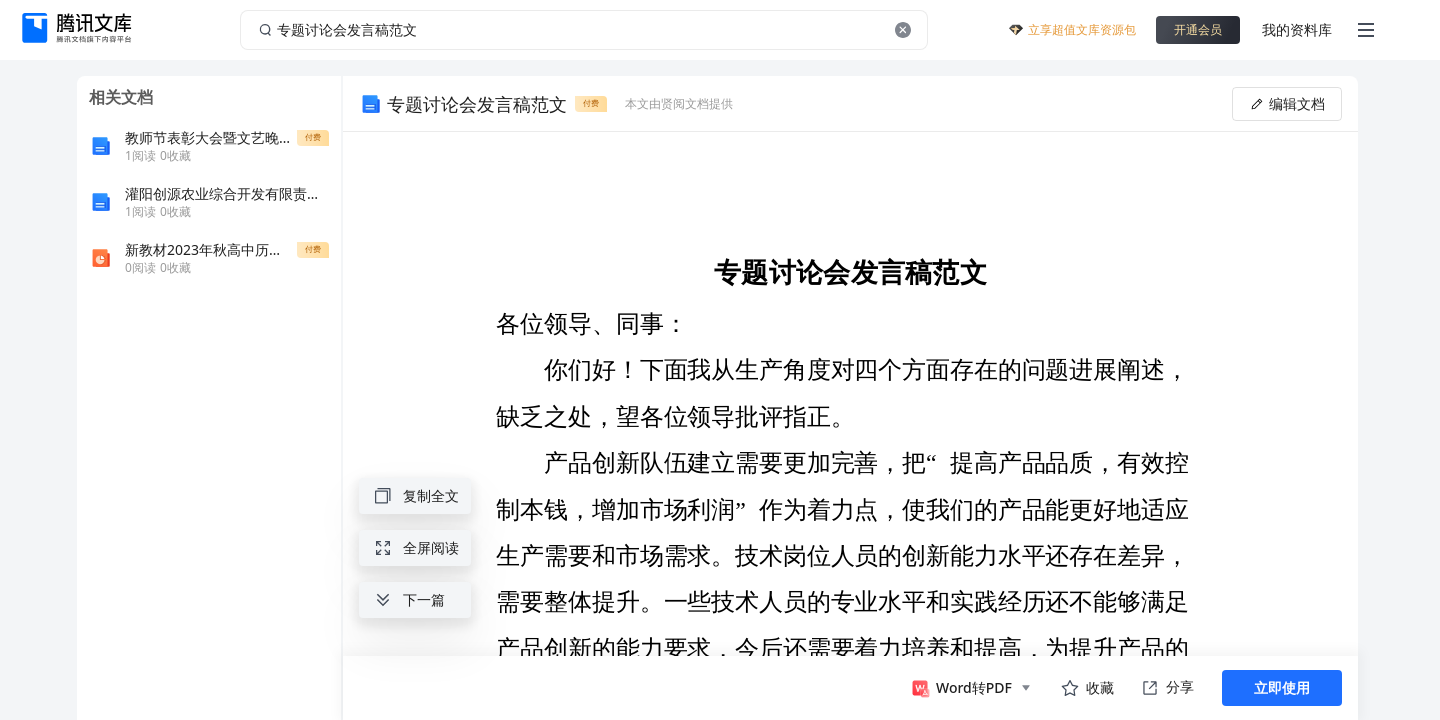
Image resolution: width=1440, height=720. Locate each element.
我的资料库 (1297, 29)
